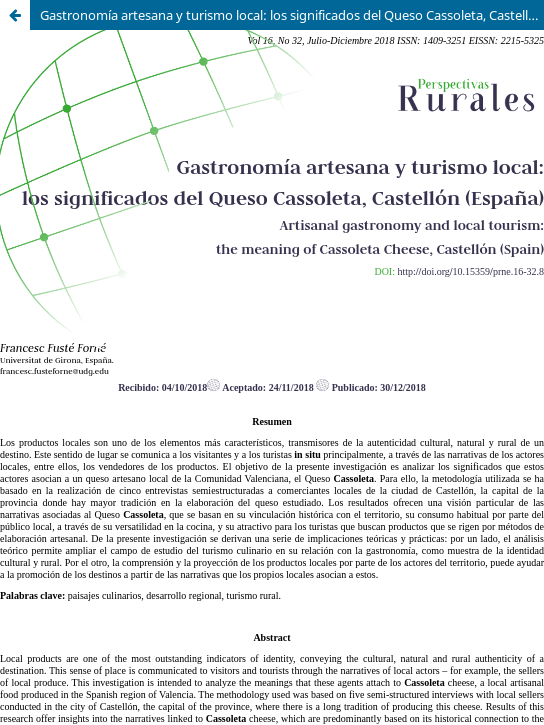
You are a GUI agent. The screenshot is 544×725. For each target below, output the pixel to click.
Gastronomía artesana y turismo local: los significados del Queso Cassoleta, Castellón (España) (292, 15)
